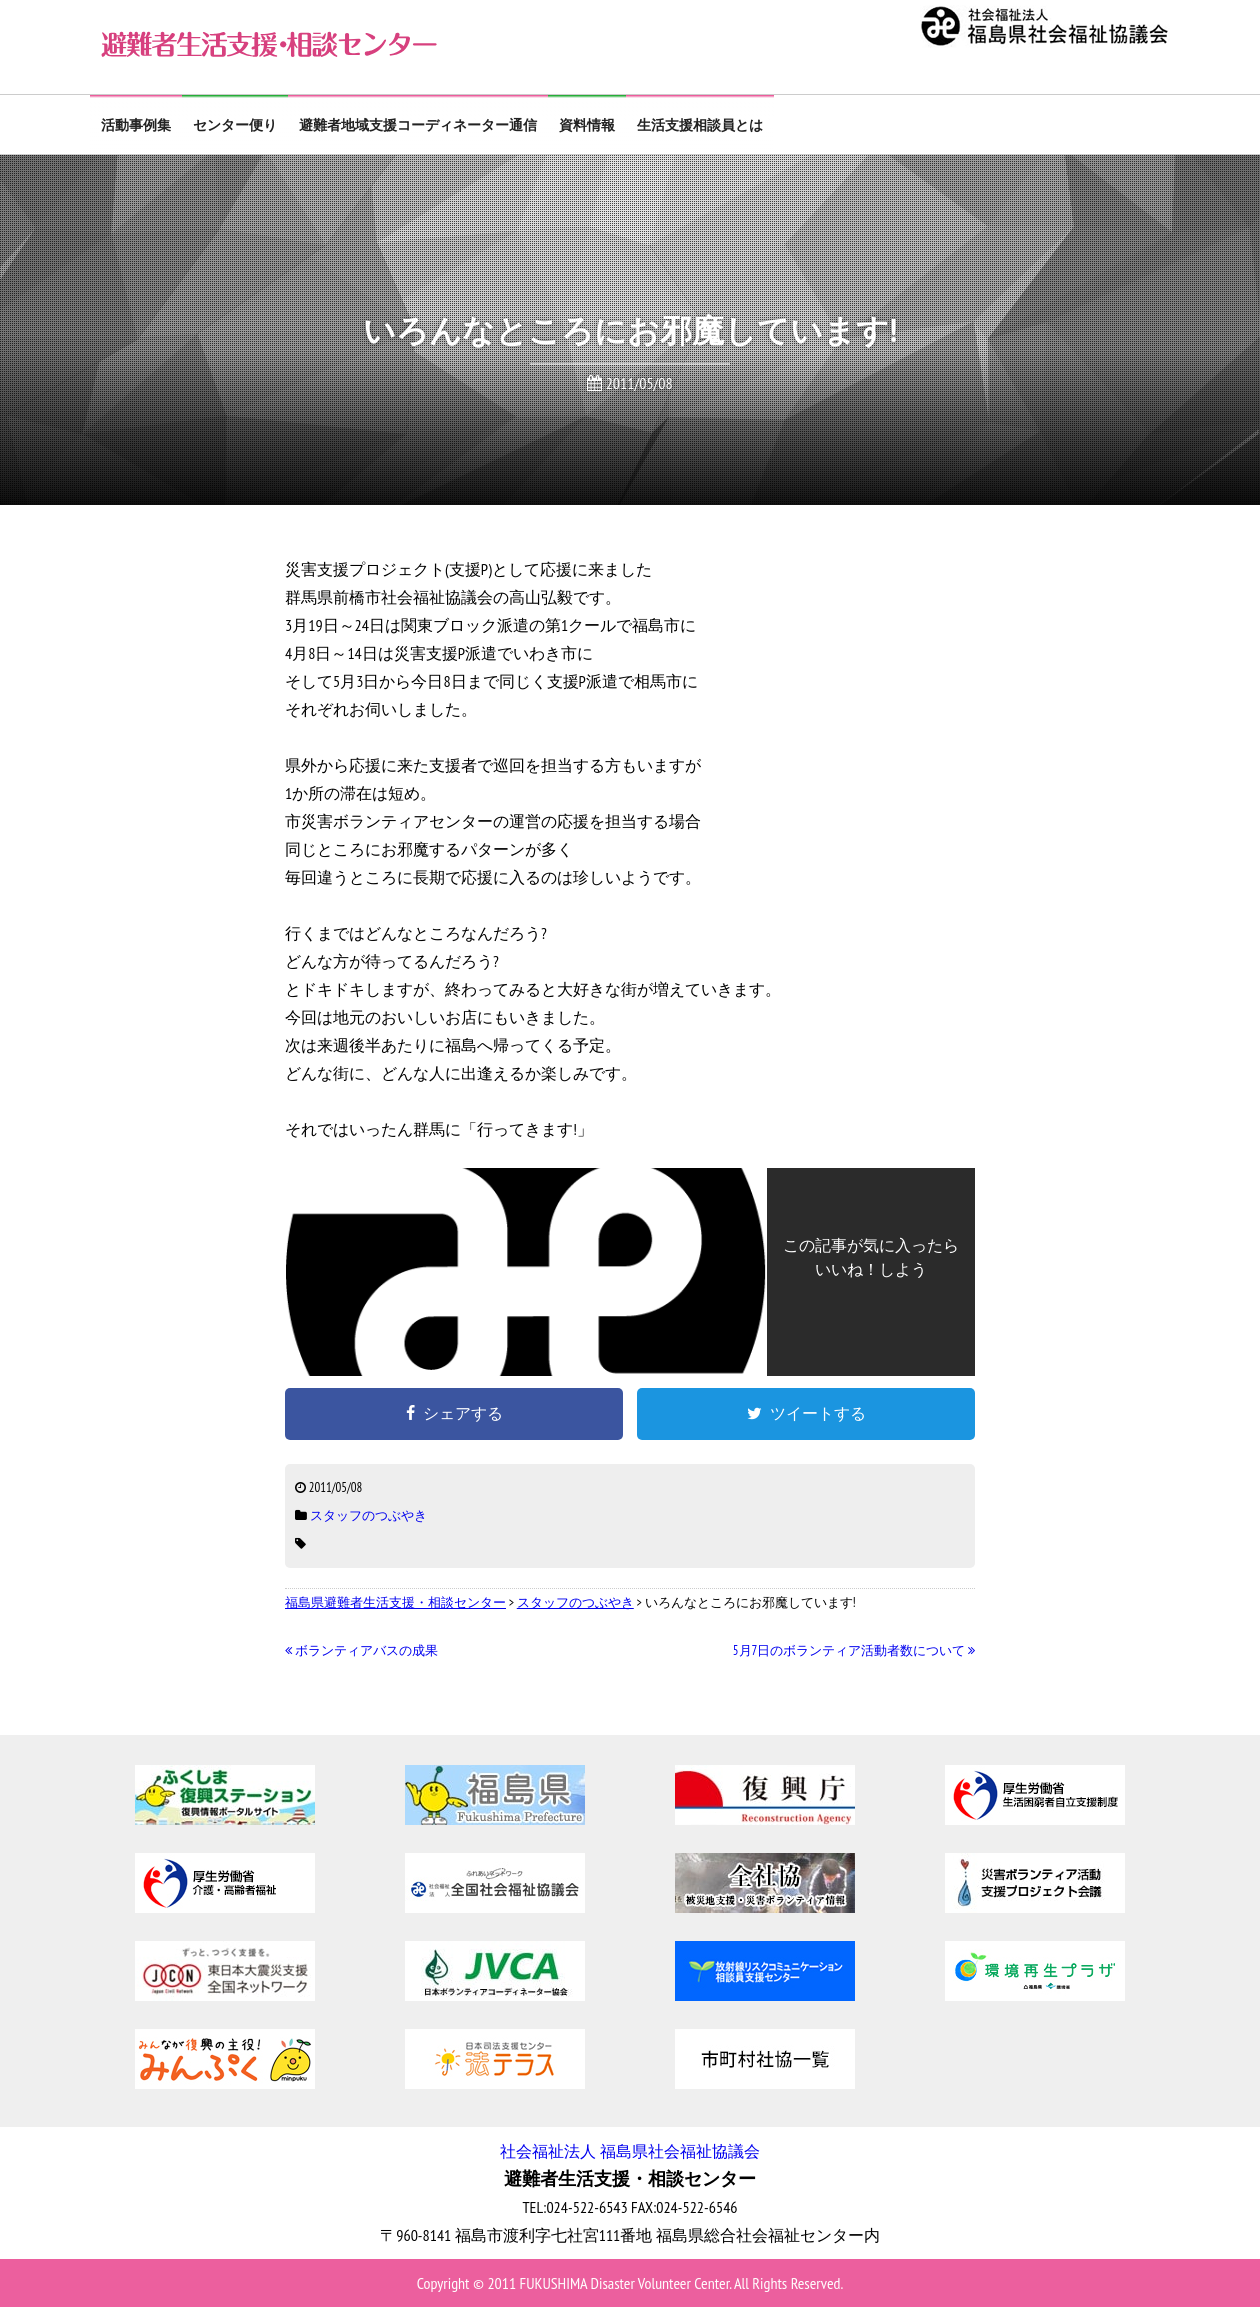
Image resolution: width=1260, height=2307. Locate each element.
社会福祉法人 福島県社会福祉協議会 (629, 2151)
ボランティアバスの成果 (361, 1650)
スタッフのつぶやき (368, 1515)
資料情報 (587, 125)
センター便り (235, 125)
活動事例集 (136, 125)
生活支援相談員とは (700, 125)
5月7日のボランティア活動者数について (854, 1650)
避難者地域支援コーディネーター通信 (418, 125)
